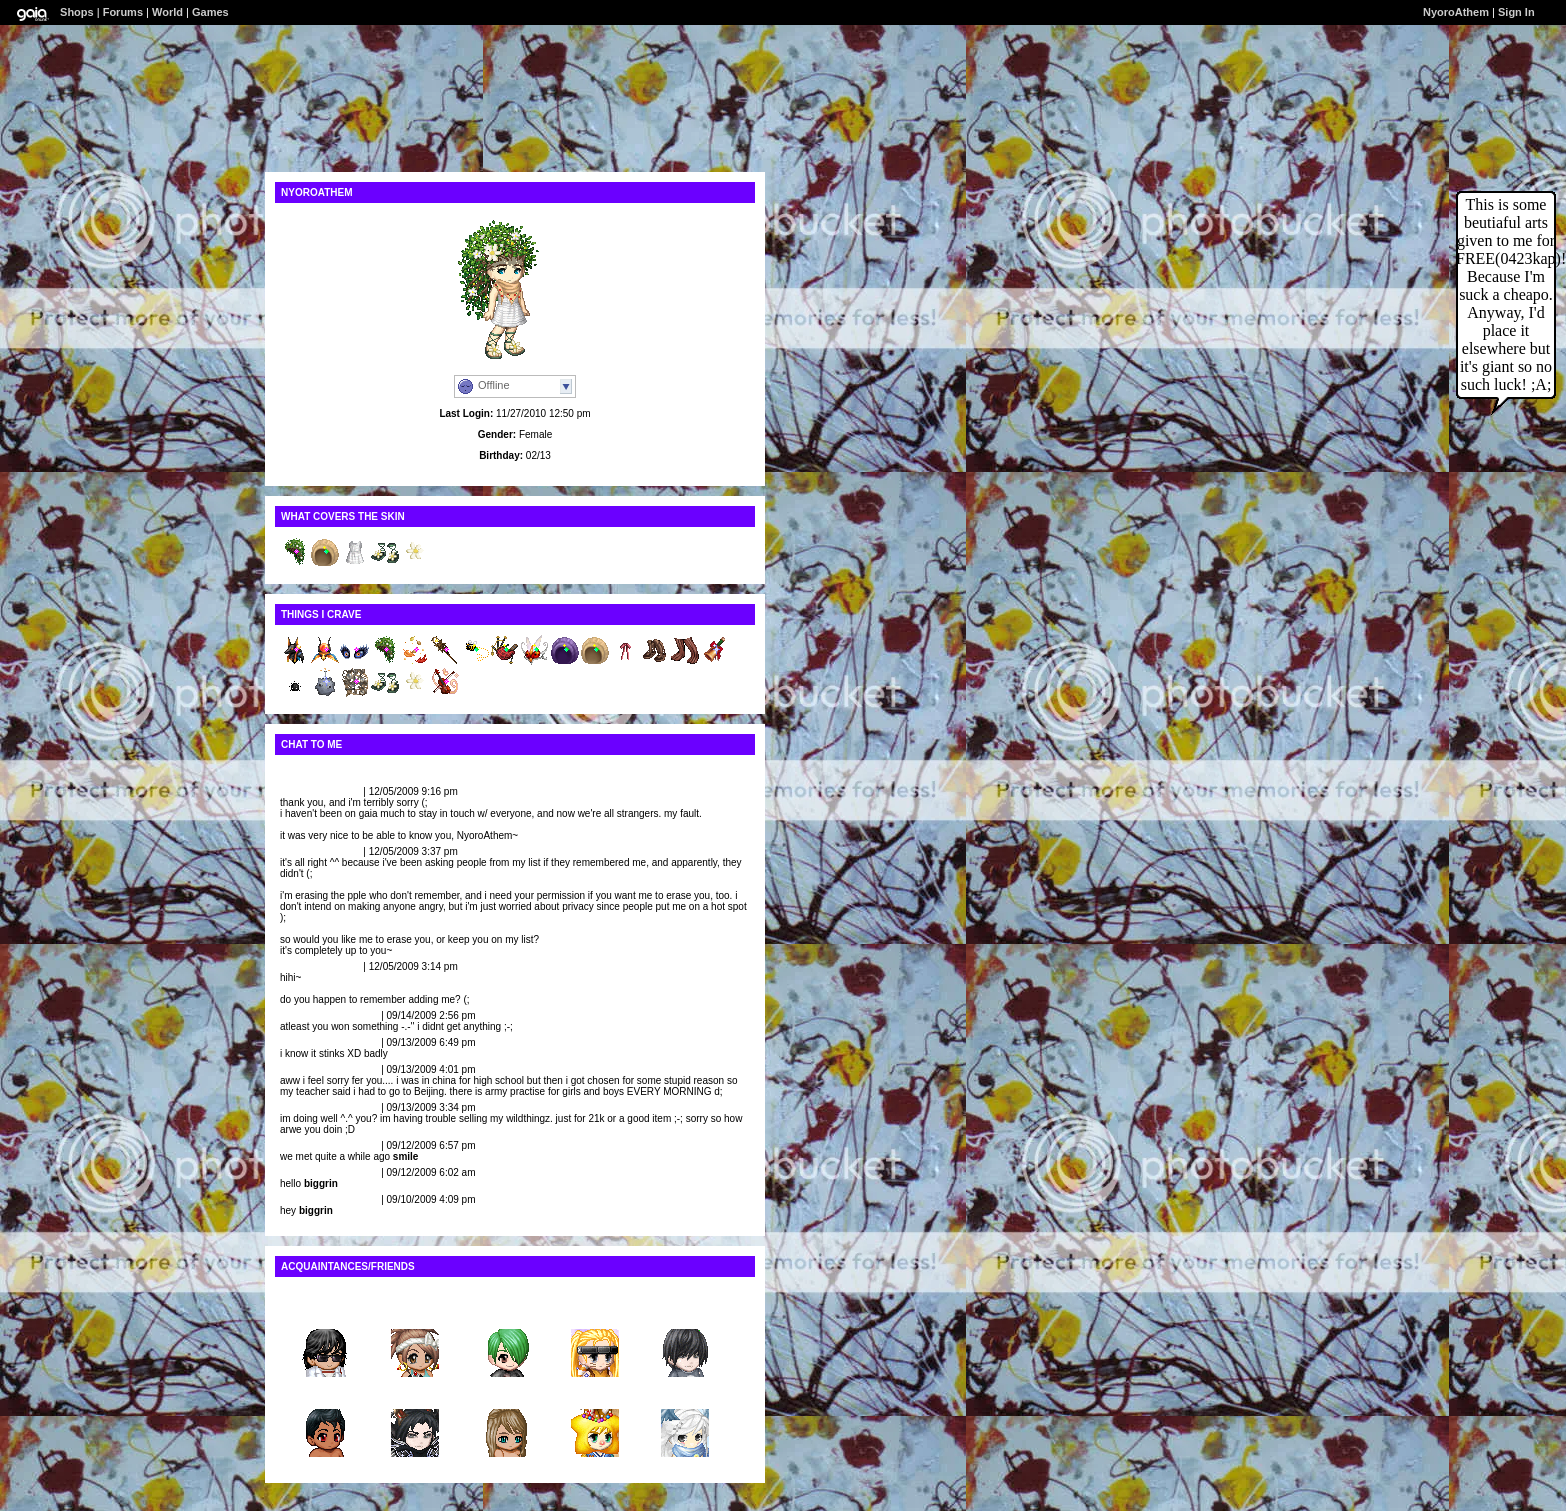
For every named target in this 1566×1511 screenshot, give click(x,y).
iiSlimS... (325, 1393)
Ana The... (595, 1393)
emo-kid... (505, 1393)
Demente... (415, 1393)
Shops (77, 12)
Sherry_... (505, 1313)
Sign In (1516, 12)
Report (344, 791)
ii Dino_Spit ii (311, 1015)
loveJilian (303, 791)
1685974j (685, 1313)
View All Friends (318, 1292)
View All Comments (326, 770)
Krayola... (684, 1393)
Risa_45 (415, 1313)
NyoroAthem (1456, 12)
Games (210, 12)
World (167, 12)
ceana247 (324, 1313)
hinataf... (594, 1313)
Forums (123, 12)
